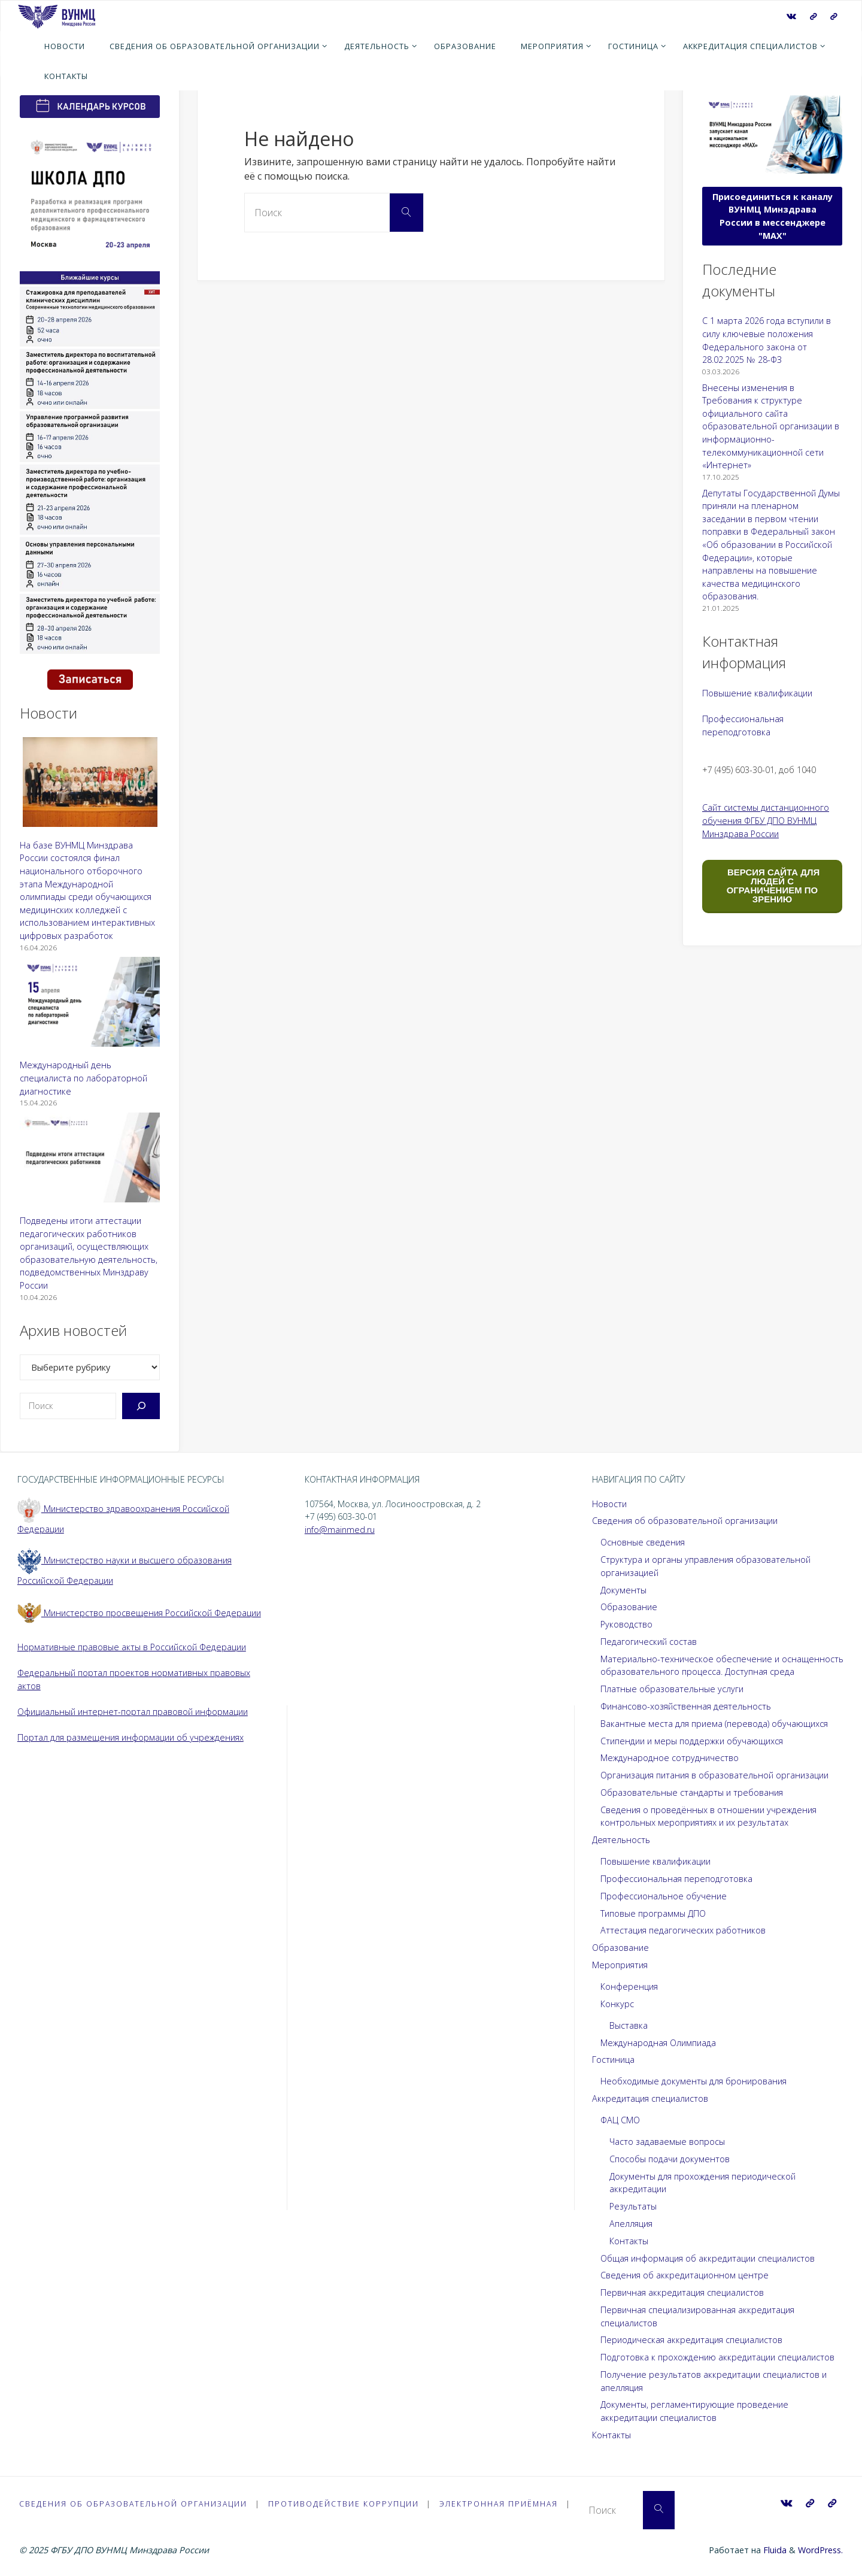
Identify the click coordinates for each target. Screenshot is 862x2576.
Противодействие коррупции (348, 2503)
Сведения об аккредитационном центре (684, 2275)
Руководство (626, 1624)
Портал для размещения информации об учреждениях (130, 1737)
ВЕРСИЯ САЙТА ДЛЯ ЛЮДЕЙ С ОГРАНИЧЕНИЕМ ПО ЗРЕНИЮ (772, 885)
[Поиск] (141, 1406)
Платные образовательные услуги (671, 1689)
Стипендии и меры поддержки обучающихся (691, 1741)
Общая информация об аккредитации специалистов (707, 2258)
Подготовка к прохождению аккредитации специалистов (717, 2357)
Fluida (774, 2550)
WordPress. (820, 2550)
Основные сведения (642, 1542)
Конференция (629, 1986)
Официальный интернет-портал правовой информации (132, 1711)
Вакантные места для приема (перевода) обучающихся (714, 1723)
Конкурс (617, 2004)
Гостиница (613, 2059)
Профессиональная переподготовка (676, 1878)
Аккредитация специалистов (650, 2098)
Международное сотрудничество (669, 1757)
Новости (609, 1504)
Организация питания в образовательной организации (714, 1775)
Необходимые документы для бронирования (693, 2081)
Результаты (633, 2206)
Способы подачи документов (669, 2159)
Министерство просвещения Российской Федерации (139, 1613)
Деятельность (621, 1839)
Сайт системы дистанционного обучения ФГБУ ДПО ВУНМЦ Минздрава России (765, 820)
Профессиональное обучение (663, 1896)
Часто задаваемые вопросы (667, 2141)
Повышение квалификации (757, 693)
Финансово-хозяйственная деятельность (685, 1706)
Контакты (628, 2241)
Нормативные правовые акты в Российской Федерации (131, 1647)
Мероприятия (620, 1965)
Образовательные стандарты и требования (691, 1792)
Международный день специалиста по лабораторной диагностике (83, 1077)
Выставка (628, 2025)
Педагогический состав (648, 1641)
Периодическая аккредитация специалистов (691, 2339)
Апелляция (630, 2223)
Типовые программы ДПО (653, 1913)
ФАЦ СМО (620, 2120)
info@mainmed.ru (340, 1529)
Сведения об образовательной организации (685, 1520)
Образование (628, 1607)
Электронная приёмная (504, 2503)
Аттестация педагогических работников (683, 1930)
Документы (623, 1590)
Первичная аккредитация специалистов (682, 2292)
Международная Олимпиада (658, 2042)
